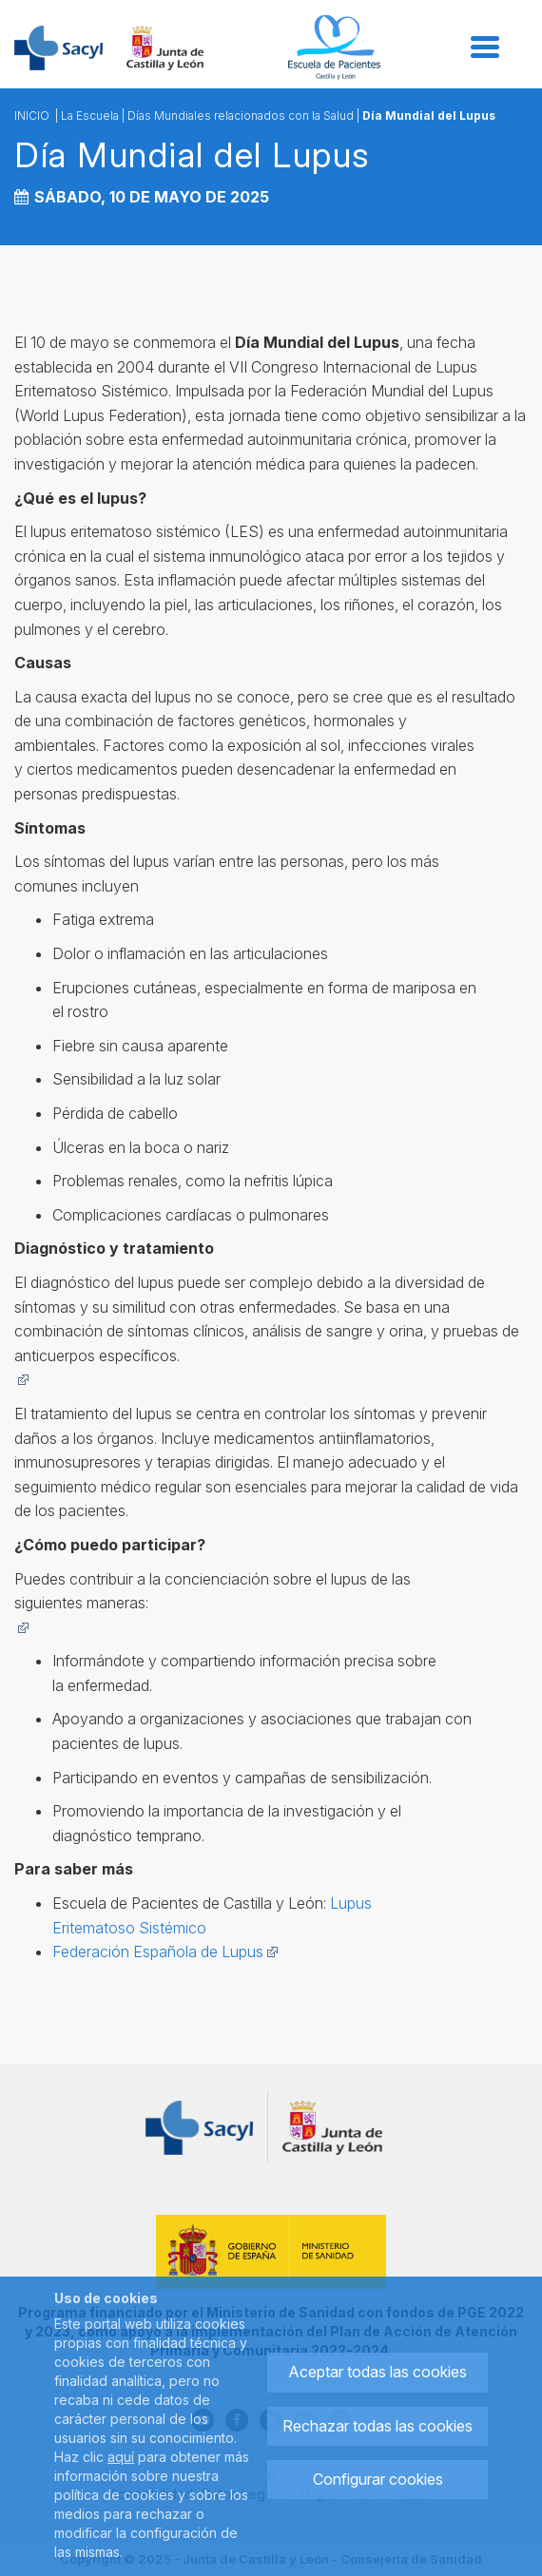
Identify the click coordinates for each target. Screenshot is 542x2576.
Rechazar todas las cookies (377, 2425)
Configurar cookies (378, 2479)
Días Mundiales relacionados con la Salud (240, 115)
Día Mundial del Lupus (428, 115)
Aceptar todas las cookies (377, 2371)
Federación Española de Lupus (165, 1951)
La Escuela (90, 115)
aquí (120, 2457)
